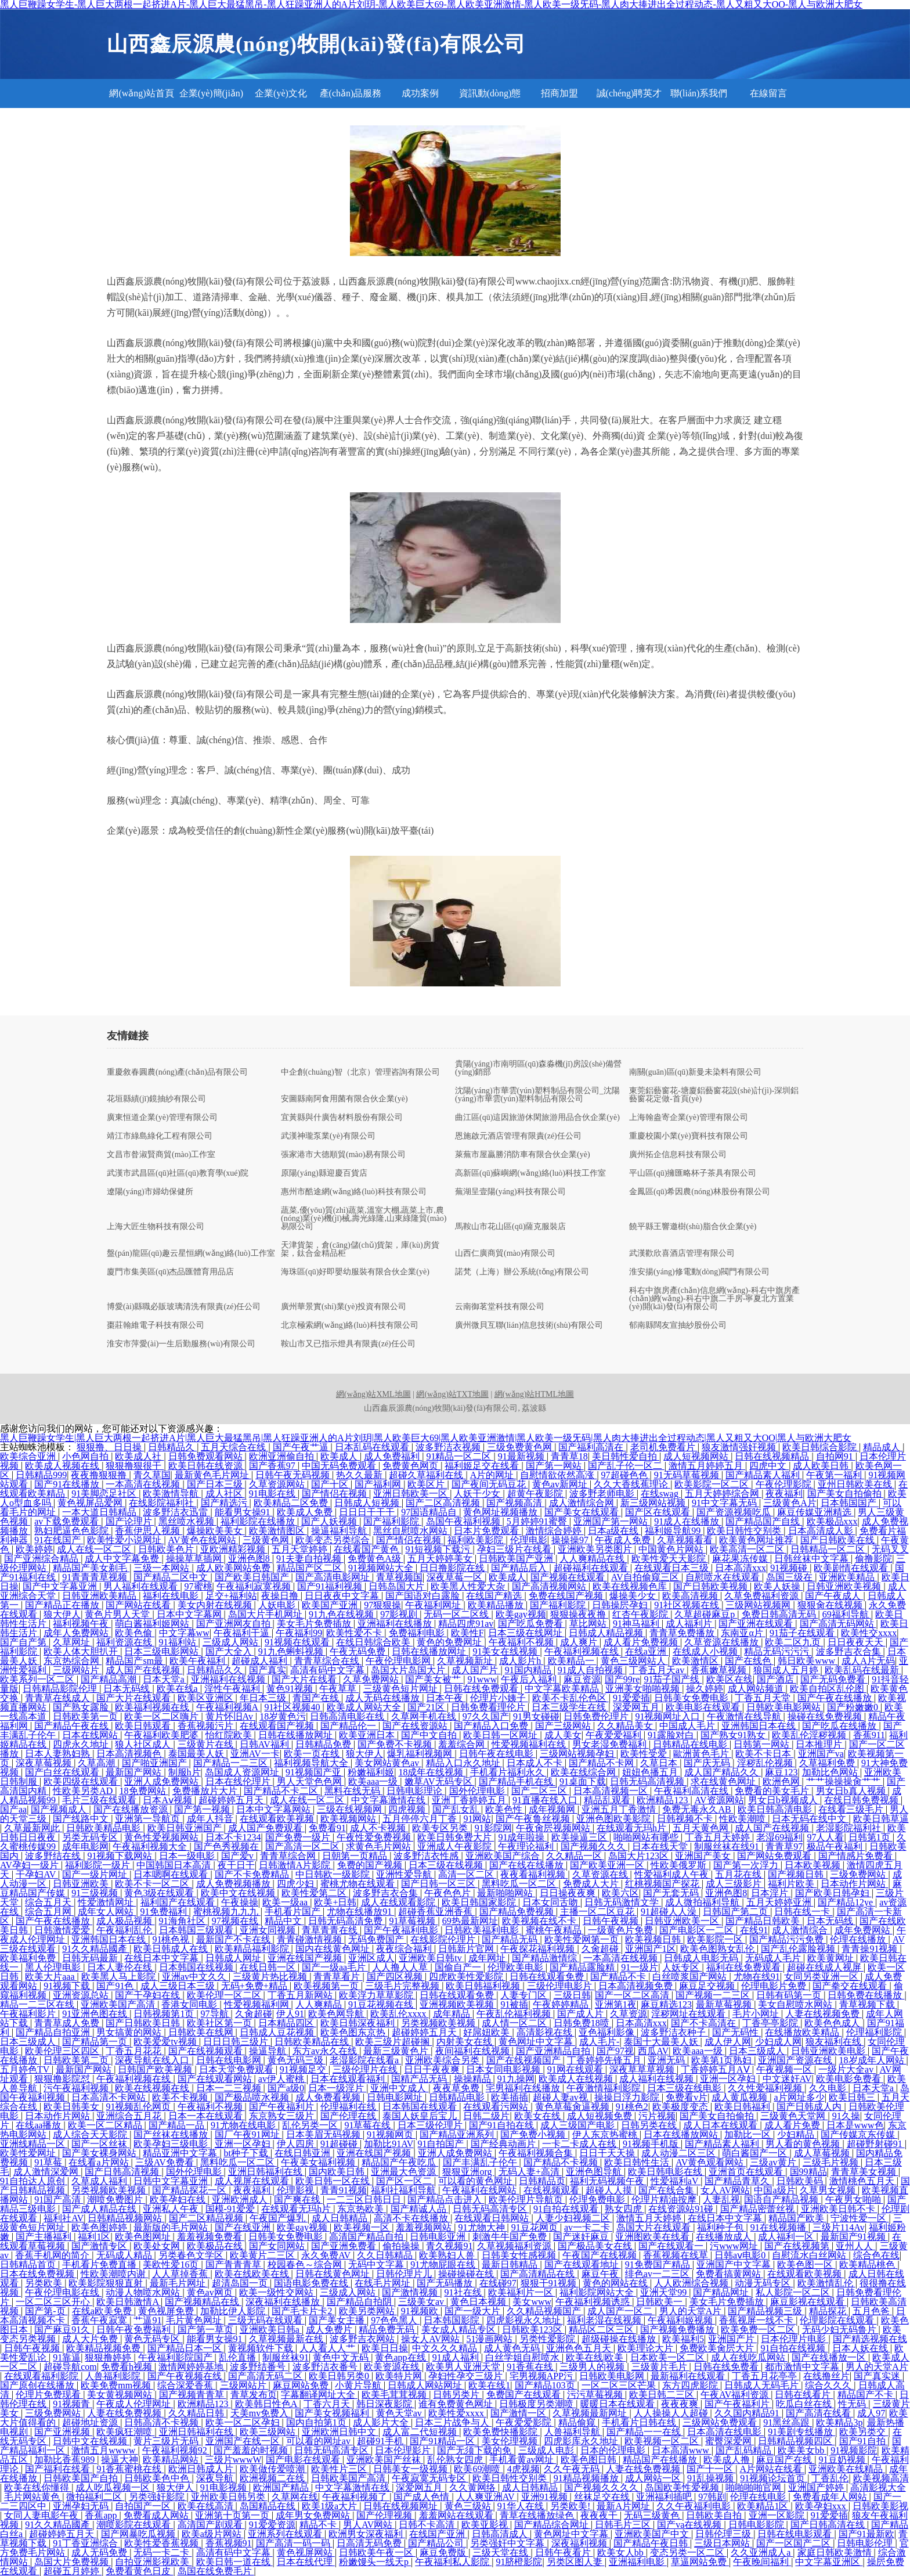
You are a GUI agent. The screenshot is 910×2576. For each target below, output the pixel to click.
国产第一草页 (207, 2329)
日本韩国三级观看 (197, 1930)
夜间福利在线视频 (473, 2051)
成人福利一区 (787, 2237)
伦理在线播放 (859, 1939)
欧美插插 (509, 2097)
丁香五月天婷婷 (718, 1837)
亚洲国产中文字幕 (734, 2264)
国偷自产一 (459, 1967)
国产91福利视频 (330, 1586)
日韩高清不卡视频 (162, 2422)
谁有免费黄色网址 (456, 2404)
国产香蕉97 (273, 1466)
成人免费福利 (393, 1456)
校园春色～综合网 (306, 2264)
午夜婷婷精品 (562, 2004)
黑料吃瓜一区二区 (520, 1884)
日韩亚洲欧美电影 (829, 2051)
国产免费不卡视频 (396, 1744)
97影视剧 (400, 1614)
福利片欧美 (792, 1884)
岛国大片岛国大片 (409, 1670)
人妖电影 (278, 1605)
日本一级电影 (188, 1856)
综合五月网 (49, 1911)
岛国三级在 (790, 1577)
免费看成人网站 (157, 2515)
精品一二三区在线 (38, 2004)
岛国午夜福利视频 (464, 1521)
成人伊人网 (728, 2042)
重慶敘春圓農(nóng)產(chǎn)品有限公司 (177, 1072)
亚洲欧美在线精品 (846, 2469)
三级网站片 (77, 1670)
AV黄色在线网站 (203, 1540)
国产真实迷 (878, 2376)
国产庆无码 (708, 1763)
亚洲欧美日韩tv (431, 1958)
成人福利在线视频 (657, 2079)
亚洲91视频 (545, 2497)
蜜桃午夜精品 (555, 1930)
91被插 (514, 2004)
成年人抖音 (211, 1819)
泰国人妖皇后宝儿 (420, 2116)
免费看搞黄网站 (729, 2274)
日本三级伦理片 (431, 2125)
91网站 (477, 1819)
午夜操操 (239, 1902)
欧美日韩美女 (73, 2107)
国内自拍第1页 (317, 2422)
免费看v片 (686, 2097)
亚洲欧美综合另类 (443, 2060)
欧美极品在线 (216, 2246)
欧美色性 (505, 1809)
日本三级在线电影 (685, 2088)
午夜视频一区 (785, 2069)
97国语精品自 (430, 1512)
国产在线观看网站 (216, 2079)
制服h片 (184, 1772)
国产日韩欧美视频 (711, 1586)
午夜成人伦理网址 (134, 2404)
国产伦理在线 (349, 2116)
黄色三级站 (469, 2506)
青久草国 (152, 1475)
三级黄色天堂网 (794, 2116)
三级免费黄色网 (520, 1447)
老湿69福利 (779, 1837)
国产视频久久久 (594, 1846)
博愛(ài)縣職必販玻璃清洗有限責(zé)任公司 (184, 1307)
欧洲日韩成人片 (202, 2469)
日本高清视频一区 (611, 1791)
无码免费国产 (377, 1939)
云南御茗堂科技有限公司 (499, 1307)
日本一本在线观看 (206, 2116)
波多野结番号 (259, 2367)
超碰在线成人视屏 (825, 1967)
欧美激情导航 (172, 1493)
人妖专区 (682, 1967)
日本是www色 (855, 2125)
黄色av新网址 (561, 1484)
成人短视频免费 (600, 2116)
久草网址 (72, 1642)
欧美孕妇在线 (179, 2199)
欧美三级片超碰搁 (393, 2042)
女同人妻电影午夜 (42, 2515)
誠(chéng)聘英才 (629, 93)
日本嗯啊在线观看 (171, 1874)
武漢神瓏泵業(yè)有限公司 (328, 1136)
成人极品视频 (125, 1921)
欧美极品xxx (832, 1521)
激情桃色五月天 (863, 2181)
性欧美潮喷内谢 (114, 2274)
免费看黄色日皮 (139, 2571)
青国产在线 (316, 1698)
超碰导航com (70, 2367)
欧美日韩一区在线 (333, 2181)
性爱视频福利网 (257, 2004)
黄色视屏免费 (167, 2311)
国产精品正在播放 (63, 1605)
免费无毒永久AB (697, 1809)
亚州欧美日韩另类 (229, 2497)
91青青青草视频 (95, 1577)
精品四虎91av (465, 1624)
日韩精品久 (172, 1447)
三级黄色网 (267, 1540)
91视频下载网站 (120, 1856)
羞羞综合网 (462, 1744)
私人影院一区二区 (794, 2292)
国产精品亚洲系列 (458, 2134)
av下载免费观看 (67, 1521)
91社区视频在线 (687, 1605)
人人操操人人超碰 (672, 2413)
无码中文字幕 (377, 2264)
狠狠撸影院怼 (63, 2079)
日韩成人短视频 (368, 1503)
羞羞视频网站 (425, 2227)
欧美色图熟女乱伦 (718, 1949)
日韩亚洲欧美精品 (100, 1596)
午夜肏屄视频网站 (554, 1828)
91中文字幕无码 (725, 1503)
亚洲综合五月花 (130, 2116)
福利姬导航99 (674, 1531)
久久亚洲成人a (762, 2552)
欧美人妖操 (778, 1586)
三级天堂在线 (501, 2552)
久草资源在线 (601, 1874)
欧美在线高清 (207, 2506)
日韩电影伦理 (866, 2543)
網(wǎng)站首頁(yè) (141, 98)
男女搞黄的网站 (130, 2032)
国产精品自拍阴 (360, 2302)
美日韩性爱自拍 (625, 1456)
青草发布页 (253, 2395)
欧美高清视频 (691, 1596)
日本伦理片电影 (794, 2339)
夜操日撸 (281, 1596)
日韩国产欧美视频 (156, 2069)
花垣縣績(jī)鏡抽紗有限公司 (156, 1099)
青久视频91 (449, 2246)
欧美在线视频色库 (631, 1586)
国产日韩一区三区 (439, 1884)
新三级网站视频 (654, 1503)
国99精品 (808, 2172)
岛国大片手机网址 (266, 1614)
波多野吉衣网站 (363, 2339)
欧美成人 (340, 1456)
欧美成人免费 (306, 1512)
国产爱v (238, 1856)
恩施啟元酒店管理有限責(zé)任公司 (518, 1136)
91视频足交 (304, 2069)
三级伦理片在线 (366, 2069)
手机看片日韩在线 (640, 2422)
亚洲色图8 (250, 1558)
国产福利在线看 (58, 2469)
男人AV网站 (369, 2525)
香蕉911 (869, 1735)
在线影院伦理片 (444, 1939)
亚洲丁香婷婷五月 (470, 1800)
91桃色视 (172, 1939)
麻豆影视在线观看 (808, 2302)
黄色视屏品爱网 (91, 1503)
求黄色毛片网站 (379, 1846)
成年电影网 (85, 1846)
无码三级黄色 (653, 2515)
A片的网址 (493, 1475)
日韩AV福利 (265, 1744)
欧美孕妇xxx (821, 2506)
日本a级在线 (614, 1531)
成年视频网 (553, 1809)
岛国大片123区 (639, 1856)
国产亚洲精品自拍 (554, 2051)
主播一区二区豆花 (598, 1911)
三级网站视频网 (759, 1605)
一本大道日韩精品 (100, 1512)
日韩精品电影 (458, 2097)
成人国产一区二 (621, 2311)
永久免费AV (327, 2255)
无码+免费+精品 (255, 1986)
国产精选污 (225, 1503)
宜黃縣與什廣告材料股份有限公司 (342, 1118)
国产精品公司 (437, 2543)
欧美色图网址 (144, 2237)
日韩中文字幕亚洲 (171, 2181)
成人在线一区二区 (95, 1549)
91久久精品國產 (95, 1949)
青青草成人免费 (68, 2023)
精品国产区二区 (310, 1568)
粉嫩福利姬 (371, 1772)
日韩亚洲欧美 (82, 1884)
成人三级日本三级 (178, 1986)
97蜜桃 (198, 1586)
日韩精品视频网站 (126, 2218)
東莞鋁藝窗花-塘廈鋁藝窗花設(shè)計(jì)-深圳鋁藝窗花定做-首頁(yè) (714, 1095)
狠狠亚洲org (468, 2172)
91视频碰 (790, 1568)
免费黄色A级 (375, 1558)
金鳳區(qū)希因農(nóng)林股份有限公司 (699, 1192)
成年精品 (452, 2014)
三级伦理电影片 (560, 1986)
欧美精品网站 (172, 2460)
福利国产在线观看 (178, 1902)
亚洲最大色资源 (404, 2172)
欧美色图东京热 (354, 2032)
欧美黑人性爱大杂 (469, 1586)
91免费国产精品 (658, 2264)
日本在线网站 (91, 1735)
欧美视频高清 (881, 2478)
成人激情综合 (801, 1930)
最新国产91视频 (854, 2237)
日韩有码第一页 (790, 1995)
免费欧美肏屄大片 (718, 2348)
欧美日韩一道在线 (234, 2562)
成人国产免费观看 (266, 1828)
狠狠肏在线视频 (831, 1605)
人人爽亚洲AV (486, 2497)
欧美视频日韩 (654, 1939)
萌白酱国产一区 (755, 2153)
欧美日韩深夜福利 (358, 2023)
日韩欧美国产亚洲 (517, 1558)
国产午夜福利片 (282, 2107)
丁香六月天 (328, 2404)
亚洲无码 (667, 2060)
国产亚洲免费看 (344, 2246)
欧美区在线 (729, 1679)
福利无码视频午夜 (608, 2181)
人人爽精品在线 (593, 1558)
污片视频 (657, 2116)
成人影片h (521, 1661)
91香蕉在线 (531, 2367)
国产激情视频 (411, 2292)
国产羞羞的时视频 (252, 2450)
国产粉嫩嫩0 (853, 1707)
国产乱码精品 (745, 2450)
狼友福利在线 (835, 2042)
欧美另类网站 (368, 2311)
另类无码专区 (91, 1837)
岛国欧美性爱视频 (683, 2487)
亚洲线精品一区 (33, 2144)
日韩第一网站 (763, 1744)
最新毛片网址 (179, 2283)
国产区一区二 (405, 2181)
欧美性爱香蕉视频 (162, 2543)
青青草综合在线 (328, 1661)
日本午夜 (445, 1698)
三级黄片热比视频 (271, 1976)
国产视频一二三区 (714, 1995)
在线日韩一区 (269, 1967)
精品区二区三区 (602, 2329)
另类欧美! (571, 2506)
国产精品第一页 (95, 2042)
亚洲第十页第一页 (233, 2515)
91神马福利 (637, 1624)
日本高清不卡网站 (109, 2097)
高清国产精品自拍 (367, 2237)
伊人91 (290, 2014)
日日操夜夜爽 (569, 1893)
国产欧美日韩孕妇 (833, 1893)
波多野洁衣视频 (449, 1447)
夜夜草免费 (457, 2088)
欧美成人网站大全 (365, 1707)
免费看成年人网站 (831, 2497)
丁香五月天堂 (764, 1698)
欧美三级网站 (269, 2432)
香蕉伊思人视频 (148, 1531)
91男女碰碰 (536, 1716)
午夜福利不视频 (522, 1642)
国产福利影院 (392, 1521)
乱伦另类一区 (311, 2125)
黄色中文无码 (342, 2357)
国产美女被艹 (434, 1679)
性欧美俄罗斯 (680, 1865)
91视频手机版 (652, 2144)
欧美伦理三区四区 (63, 2051)
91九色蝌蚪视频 (292, 1651)
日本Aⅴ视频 (168, 1800)
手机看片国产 (294, 1911)
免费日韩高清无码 (780, 1614)
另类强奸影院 (158, 2497)
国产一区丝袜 (100, 2144)
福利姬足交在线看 (483, 1466)
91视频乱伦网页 (139, 2107)
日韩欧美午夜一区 (377, 2552)
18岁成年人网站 (873, 2060)
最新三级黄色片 (397, 2051)
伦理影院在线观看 (838, 2320)
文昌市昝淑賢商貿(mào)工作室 (161, 1155)
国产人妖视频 (330, 1521)
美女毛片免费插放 (315, 1624)
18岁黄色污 (282, 1716)
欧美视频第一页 (327, 1986)
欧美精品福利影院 (253, 1949)
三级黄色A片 (790, 1503)
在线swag (661, 1493)
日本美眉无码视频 (324, 2134)
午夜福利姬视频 (681, 2320)
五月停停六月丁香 (420, 1819)
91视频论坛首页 (773, 2478)
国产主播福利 (45, 2237)
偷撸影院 (873, 1558)
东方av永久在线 (325, 2051)
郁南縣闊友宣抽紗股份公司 (678, 1325)
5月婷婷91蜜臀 (538, 1521)
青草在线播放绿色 (538, 2515)
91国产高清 (58, 2199)
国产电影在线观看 (304, 2460)
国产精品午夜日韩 (651, 2543)
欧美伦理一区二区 (225, 1995)
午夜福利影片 (29, 2014)
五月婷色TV (26, 2069)
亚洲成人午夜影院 (455, 1846)
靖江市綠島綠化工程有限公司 (159, 1136)
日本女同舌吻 (551, 1902)
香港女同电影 (190, 2004)
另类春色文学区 (192, 2255)
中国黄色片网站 (672, 1549)
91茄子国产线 (673, 1679)
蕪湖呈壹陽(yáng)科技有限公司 (510, 1192)
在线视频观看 (552, 2190)
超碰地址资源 (91, 2422)
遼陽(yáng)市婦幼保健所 (150, 1192)
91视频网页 (391, 2134)
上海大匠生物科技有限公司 (155, 1227)
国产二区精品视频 (207, 2218)
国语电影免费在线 (312, 2283)
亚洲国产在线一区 (243, 2441)
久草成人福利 (100, 2181)
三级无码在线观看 (266, 2320)
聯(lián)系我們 (699, 93)
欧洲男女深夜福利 (366, 2534)
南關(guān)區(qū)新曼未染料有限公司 (695, 1072)
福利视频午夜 (82, 1624)
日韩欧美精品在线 (313, 2042)
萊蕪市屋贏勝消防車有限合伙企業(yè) (522, 1155)
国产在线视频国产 (524, 2060)
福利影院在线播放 (259, 1521)
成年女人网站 (107, 1911)
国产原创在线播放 (38, 2385)
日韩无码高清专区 (491, 2209)
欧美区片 (427, 1484)
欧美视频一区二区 (662, 2441)
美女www (531, 2302)
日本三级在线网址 (526, 1633)
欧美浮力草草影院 (377, 1995)
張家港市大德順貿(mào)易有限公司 (343, 1155)
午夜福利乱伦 (125, 1930)
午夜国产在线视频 (600, 2255)
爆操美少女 (633, 1596)
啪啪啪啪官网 (754, 2487)
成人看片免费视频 (642, 1642)
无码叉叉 (890, 1549)
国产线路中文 (82, 1819)
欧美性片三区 (340, 2469)
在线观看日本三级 (672, 1568)
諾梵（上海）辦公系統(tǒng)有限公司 (522, 1272)
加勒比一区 (748, 2134)
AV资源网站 (719, 1800)
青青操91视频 (871, 1949)
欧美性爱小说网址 (125, 1540)
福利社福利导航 (404, 2190)
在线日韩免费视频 (862, 1800)
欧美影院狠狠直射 (106, 2283)
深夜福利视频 (580, 2543)
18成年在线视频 (431, 1772)
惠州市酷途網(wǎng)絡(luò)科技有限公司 (354, 1192)
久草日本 (660, 1763)
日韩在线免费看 (727, 2367)
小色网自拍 (86, 1456)
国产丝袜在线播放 (171, 2134)
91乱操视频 (711, 2478)
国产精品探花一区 (190, 2190)
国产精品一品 (178, 2125)
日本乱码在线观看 (373, 1447)
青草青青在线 (331, 1930)
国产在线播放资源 (131, 1809)
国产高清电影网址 (333, 1577)
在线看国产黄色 (367, 1549)
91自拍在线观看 (567, 2209)
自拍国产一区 (144, 2506)
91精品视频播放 (587, 2478)
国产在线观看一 (672, 2246)
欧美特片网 (399, 2376)
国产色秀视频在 (227, 1846)
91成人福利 (456, 2357)
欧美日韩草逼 (881, 1819)
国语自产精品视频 (782, 2199)
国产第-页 (46, 2311)
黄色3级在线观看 (160, 1893)
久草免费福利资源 (762, 1596)
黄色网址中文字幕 (537, 2042)
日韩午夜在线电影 (497, 1754)
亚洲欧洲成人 (241, 2199)
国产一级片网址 (95, 1874)
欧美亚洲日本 (368, 1735)
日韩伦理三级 (724, 2534)
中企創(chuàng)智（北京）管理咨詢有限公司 (360, 1072)
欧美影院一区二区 (712, 1484)
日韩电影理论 (416, 1791)
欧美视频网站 (349, 1819)
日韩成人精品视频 (607, 1633)
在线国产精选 (495, 1596)
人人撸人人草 (401, 1967)
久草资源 (628, 2014)
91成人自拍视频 (591, 1670)
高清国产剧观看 (211, 2525)
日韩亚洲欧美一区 (683, 1921)
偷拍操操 (402, 2246)
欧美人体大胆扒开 (82, 1651)
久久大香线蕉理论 (632, 1484)
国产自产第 (24, 1642)
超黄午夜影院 (536, 1493)
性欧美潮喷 (743, 1819)
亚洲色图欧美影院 (614, 1819)
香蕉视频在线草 (676, 2255)
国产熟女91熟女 (734, 1735)
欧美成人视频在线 (63, 1466)
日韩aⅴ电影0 (741, 2255)
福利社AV (64, 2218)
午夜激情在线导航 (745, 1716)
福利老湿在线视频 (605, 2320)
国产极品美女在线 (596, 2246)
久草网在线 (295, 2497)
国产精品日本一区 (185, 2348)
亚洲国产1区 (650, 1949)
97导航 (216, 2014)
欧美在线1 (489, 2385)
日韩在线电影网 (229, 2060)
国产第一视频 (203, 1809)
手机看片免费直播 (100, 2264)
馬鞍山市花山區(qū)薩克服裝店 (510, 1227)
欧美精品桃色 (868, 2264)
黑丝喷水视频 (187, 1521)
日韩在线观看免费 (548, 1976)
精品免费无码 (388, 2329)
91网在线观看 (576, 2069)
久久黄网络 (473, 2487)
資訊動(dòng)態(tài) (490, 98)
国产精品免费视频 (517, 1911)
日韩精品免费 (324, 1744)
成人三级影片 (735, 1884)
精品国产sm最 (135, 1661)
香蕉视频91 (228, 2543)
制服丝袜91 (285, 2357)
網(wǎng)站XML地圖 (373, 1394)
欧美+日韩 (335, 1902)
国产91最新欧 (866, 2534)
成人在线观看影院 (399, 1902)
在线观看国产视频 (278, 1726)
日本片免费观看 (487, 1531)
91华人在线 (521, 2506)
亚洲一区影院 (778, 2515)
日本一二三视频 (229, 2088)
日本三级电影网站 (162, 1651)
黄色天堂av (400, 2413)
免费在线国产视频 (567, 1596)
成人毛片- (599, 2042)
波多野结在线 (54, 1856)
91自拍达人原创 (33, 2181)
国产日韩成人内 (810, 2107)
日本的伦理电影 (614, 2450)
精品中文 (284, 1921)
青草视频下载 (868, 2004)
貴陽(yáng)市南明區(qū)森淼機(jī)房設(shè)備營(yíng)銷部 (538, 1068)
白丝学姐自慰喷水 (523, 2357)
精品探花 (828, 2311)
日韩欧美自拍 (715, 2515)
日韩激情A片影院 (296, 1865)
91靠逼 (67, 2357)
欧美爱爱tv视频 (165, 2042)
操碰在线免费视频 (826, 1716)
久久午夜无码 (573, 2469)
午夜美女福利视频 (319, 2162)
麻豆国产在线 (785, 2460)
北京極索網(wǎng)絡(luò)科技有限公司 (349, 1325)
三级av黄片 (774, 2162)
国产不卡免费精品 (253, 1874)
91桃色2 (632, 2107)
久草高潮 (97, 1763)
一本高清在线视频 (144, 1484)
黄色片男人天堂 (118, 1614)
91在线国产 (58, 1540)
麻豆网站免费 (302, 2385)
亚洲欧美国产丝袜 (384, 2460)
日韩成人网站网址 (426, 2385)
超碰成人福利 (261, 1661)
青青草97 (784, 1846)
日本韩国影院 (453, 2320)
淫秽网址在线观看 (689, 2014)
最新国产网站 (135, 1772)
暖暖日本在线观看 (618, 2404)
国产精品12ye (846, 1902)
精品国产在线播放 (661, 2460)
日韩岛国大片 (398, 1586)
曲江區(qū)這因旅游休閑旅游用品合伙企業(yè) (537, 1118)
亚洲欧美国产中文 (653, 2534)
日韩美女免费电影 (692, 1698)
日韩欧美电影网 (613, 2376)
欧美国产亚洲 (331, 1605)
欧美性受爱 (644, 1754)
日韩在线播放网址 (430, 1651)
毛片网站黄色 (33, 2497)
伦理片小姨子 (499, 1698)
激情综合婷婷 (555, 1531)
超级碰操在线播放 (620, 2339)
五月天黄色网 (702, 1828)
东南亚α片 (743, 1633)
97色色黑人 (395, 2320)
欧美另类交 (863, 2432)
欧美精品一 (572, 1661)
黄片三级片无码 (167, 2441)
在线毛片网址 (384, 2283)
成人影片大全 (382, 2422)
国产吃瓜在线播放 (840, 1726)
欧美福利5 (683, 2339)
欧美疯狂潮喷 (125, 2432)
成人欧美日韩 (822, 1466)
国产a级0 (286, 2088)
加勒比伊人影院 (234, 2311)
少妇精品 (797, 2134)
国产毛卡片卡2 (303, 2311)
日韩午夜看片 (564, 2552)
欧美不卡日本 (764, 1754)
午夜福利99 (299, 1633)
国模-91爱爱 (231, 2209)
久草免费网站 (372, 1679)
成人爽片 (580, 1642)
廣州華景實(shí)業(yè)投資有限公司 (343, 1307)
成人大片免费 (91, 2339)
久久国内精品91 (748, 2413)
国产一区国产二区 (794, 2543)
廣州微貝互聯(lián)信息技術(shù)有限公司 (529, 1325)
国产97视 (615, 2051)
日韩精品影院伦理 (61, 1689)
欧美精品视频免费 (104, 2348)
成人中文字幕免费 (123, 1558)
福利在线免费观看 (744, 1967)
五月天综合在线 (234, 1447)
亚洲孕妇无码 (82, 2506)
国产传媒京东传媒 (859, 2134)
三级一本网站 (162, 1568)
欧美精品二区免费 (292, 1503)
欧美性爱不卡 (355, 1633)
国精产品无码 (420, 2079)
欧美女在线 (538, 2116)
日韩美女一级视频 (411, 2469)
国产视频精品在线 (203, 2302)
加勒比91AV (388, 2144)
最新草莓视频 (725, 2004)
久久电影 (828, 2088)
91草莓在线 (368, 2125)
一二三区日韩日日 (365, 2199)
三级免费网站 (859, 1874)
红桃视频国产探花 (663, 1884)
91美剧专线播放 (801, 2432)
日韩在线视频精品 (773, 1456)
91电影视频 (224, 2487)
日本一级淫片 (337, 2088)
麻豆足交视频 (708, 1986)
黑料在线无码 (353, 1791)
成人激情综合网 (582, 1503)
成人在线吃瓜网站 (749, 2357)
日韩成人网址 (234, 1958)
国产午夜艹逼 (302, 1447)
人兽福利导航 (573, 2432)
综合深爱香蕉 (186, 2385)
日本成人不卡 (536, 1763)
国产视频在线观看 (568, 1577)
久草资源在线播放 (722, 1642)
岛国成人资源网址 (243, 1772)
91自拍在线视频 (794, 2348)
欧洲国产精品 (282, 2487)
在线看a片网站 (99, 2162)
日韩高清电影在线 (348, 1716)
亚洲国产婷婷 (817, 2487)
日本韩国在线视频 (197, 1967)
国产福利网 (379, 1484)
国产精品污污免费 (787, 1939)
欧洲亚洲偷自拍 (282, 1456)
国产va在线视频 (690, 2525)
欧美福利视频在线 (153, 1707)
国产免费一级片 (299, 1837)
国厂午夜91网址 (248, 2134)
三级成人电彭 (547, 2450)
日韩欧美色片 (167, 1549)
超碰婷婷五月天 (232, 1800)
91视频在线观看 (298, 1642)
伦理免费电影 (598, 2199)
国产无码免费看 (834, 1679)
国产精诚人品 (420, 2209)
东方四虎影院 (691, 2385)
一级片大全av (847, 2069)
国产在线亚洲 (244, 2227)
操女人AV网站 (431, 2339)
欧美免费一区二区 (759, 2329)
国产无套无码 (672, 1893)
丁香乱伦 (829, 2478)
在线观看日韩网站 (492, 2218)
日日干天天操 (608, 2153)
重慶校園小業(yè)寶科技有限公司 (688, 1136)
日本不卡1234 (233, 1837)
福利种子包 (721, 2227)
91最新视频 (522, 1456)
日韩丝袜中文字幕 (812, 1558)
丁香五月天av (658, 1670)
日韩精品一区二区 (828, 1549)
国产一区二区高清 (633, 1995)
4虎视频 (523, 2469)
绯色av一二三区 (658, 2274)
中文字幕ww (184, 1633)
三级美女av (422, 2302)
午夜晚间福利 (762, 2562)
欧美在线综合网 (584, 1772)
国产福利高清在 (592, 1447)
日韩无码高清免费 (346, 1921)
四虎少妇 (296, 1884)
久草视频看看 (686, 1540)
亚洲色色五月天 (579, 2348)
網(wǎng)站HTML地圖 (534, 1394)
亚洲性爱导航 (405, 1874)
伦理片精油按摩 (665, 2199)
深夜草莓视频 (45, 1763)
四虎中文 (769, 1466)
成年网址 (488, 1958)
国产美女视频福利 (333, 2413)
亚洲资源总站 (82, 1995)
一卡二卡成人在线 (580, 2144)
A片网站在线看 (771, 2469)
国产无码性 (736, 2032)
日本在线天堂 (661, 1846)
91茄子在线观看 (803, 1633)
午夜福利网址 (434, 1605)
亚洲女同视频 (269, 1930)
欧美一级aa (286, 1902)
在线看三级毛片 (852, 1809)
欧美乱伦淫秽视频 (810, 1735)
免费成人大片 (592, 1884)
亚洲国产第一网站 (611, 1521)
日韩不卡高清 (428, 2525)
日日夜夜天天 (857, 1642)
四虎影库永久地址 (582, 2441)
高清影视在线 (546, 2032)
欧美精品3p (839, 2422)
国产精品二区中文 (171, 1577)
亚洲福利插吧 (665, 2497)
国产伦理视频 (385, 2515)
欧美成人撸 (727, 2460)
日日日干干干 (368, 1512)
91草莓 (49, 2162)
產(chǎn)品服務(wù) (351, 98)
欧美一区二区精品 (106, 2125)
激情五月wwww (104, 2450)
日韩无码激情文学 (622, 1902)
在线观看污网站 (496, 2107)
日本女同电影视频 (504, 2069)
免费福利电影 (418, 1633)
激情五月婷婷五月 (707, 1466)
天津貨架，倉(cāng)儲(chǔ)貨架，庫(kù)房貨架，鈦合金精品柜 (360, 1249)
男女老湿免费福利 (610, 1744)
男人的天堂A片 (691, 2311)
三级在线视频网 (350, 1809)
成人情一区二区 (515, 2023)
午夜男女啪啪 (854, 2199)
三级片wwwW (233, 2460)
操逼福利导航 (340, 1531)
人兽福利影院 (114, 2376)
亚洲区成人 (371, 1958)
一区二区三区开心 (54, 2302)
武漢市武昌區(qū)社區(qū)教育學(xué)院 (177, 1173)
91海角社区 (183, 1921)
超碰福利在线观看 (592, 1568)
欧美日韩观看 (144, 1726)
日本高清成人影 (821, 1531)
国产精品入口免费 (492, 1726)
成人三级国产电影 (578, 2125)
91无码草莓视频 (687, 1475)
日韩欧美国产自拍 (82, 2478)
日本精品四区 (287, 2023)
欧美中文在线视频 (239, 1893)
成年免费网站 (864, 1930)
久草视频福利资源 (515, 2246)
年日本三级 (264, 1698)
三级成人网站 (232, 1642)
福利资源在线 (125, 1642)
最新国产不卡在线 (234, 1939)
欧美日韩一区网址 (501, 1735)
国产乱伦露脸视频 (799, 1949)
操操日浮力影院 (628, 2097)
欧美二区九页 (794, 1642)
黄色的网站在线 (616, 2283)
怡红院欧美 (229, 1735)
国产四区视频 (396, 1976)
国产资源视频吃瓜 (734, 1512)
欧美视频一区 (363, 2227)
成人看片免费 (793, 2125)
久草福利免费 (828, 1763)
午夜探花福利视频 (538, 1949)
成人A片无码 (868, 1661)
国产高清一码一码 (294, 2543)
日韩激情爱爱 (63, 1930)
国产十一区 (711, 2469)
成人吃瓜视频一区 (113, 2487)
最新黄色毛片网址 (213, 1475)
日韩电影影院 (757, 2525)
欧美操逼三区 (580, 1837)
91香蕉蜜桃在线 (130, 2469)
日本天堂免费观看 (237, 2069)
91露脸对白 (672, 1735)
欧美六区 (620, 1893)
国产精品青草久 (738, 2181)
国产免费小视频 (534, 2134)
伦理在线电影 (759, 2497)
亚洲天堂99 (664, 2292)
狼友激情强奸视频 (740, 1447)
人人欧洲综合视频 (692, 2283)
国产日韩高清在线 (828, 2525)
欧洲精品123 (663, 1800)
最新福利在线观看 (689, 2376)
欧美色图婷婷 (100, 2227)
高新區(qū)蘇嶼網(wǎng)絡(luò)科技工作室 (530, 1173)
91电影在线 (273, 1493)
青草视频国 (399, 1577)
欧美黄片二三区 (263, 2255)
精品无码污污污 (777, 1651)
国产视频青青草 (192, 2395)
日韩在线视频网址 (401, 2506)
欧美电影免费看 (849, 2079)
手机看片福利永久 (508, 1772)
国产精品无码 (511, 1939)
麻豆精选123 (666, 2004)
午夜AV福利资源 (735, 2395)
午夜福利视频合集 (537, 2153)
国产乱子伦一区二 (626, 1466)
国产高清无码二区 (266, 2376)
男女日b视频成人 (784, 1800)
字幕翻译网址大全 (319, 2395)
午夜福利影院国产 (176, 2357)
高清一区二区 (467, 1874)
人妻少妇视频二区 (574, 2218)
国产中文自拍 (430, 1735)
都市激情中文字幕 (803, 2367)
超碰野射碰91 (876, 2144)
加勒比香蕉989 (65, 2460)
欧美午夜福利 (198, 1661)
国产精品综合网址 (552, 2525)
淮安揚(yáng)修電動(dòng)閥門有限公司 (699, 1272)
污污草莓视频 (596, 2395)
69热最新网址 (470, 1921)
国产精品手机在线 (517, 1781)
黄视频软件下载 (261, 2348)
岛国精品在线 (269, 2506)
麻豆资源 (582, 1679)
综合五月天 (49, 1902)
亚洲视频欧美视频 (458, 2004)
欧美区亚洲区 (207, 1698)
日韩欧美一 (660, 2302)
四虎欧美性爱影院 (467, 1976)
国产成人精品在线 (100, 2209)
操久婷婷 (704, 1689)
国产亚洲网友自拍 (234, 1624)
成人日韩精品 (341, 2218)
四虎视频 (408, 1809)
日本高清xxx (740, 1568)
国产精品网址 (722, 2292)
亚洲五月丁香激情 (620, 1809)
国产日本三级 (216, 1484)
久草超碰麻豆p (705, 1614)
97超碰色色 (625, 1475)
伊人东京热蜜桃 (606, 2134)
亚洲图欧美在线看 (653, 2237)
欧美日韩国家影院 (480, 1902)
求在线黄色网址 (724, 1781)
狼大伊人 (62, 1614)
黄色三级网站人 (634, 1661)
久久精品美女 (626, 1726)
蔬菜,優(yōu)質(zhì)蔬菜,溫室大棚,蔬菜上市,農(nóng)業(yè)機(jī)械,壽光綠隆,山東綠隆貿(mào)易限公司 (363, 1218)
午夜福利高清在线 (692, 1791)
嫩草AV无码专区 (440, 1781)
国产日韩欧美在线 (838, 1540)
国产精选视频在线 (870, 2339)
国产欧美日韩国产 (253, 1577)
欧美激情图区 (278, 1531)
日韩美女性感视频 (520, 2255)
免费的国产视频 (371, 1865)
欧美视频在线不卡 (540, 1921)
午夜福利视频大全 (151, 1846)
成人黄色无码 (513, 2348)
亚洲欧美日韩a (271, 2329)
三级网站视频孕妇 (578, 1754)
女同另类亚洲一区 (822, 1976)
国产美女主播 (338, 2320)
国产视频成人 (60, 1809)
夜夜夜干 (600, 2515)
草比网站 (589, 1624)
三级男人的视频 (593, 2367)
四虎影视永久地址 (524, 2320)
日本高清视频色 (130, 1754)
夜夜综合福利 (405, 1949)
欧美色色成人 (833, 2023)
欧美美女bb (802, 2450)
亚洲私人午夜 (172, 2209)
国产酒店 (776, 1679)
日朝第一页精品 (355, 1856)
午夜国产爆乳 (279, 2218)
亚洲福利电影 (638, 2562)
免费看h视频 (127, 2367)
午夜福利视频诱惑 (593, 2302)
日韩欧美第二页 (77, 2060)
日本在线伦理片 (239, 1781)
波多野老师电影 (603, 1493)
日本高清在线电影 (725, 2432)
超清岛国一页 (241, 2283)
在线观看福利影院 (42, 2376)
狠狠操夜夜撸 (579, 1614)
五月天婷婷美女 (441, 1558)
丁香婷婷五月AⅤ (716, 2069)
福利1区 (94, 2237)
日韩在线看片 (804, 2395)
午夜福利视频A (228, 1707)
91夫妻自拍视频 (310, 1558)
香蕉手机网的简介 (53, 2255)
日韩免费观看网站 (206, 1456)
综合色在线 (876, 2255)
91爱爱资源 (272, 2525)
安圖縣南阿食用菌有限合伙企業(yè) (344, 1099)
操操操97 (571, 1540)
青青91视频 (343, 2190)
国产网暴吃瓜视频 (139, 2534)
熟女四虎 (624, 2209)
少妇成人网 (778, 2042)
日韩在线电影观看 (795, 2534)
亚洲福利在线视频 (229, 1679)
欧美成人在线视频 (577, 2079)
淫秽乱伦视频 (766, 1763)
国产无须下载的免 (475, 2450)
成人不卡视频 (379, 1828)
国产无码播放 (446, 2283)
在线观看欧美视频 (278, 1819)
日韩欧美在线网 (202, 2032)
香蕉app (102, 2515)
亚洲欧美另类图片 (596, 1549)
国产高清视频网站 (550, 1586)
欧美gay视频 (521, 1614)
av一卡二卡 (588, 2227)
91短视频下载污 (438, 1549)
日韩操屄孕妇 (621, 1605)
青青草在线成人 (58, 1698)
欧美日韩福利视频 (484, 1986)
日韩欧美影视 (880, 2506)
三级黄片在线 (207, 1744)
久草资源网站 (278, 1484)
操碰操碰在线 (467, 2274)
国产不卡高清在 (704, 2023)
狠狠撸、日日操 (110, 1447)
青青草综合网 (289, 1856)
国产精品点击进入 (445, 2199)
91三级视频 (95, 1893)
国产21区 (427, 1707)
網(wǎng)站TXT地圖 (452, 1394)
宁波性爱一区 (859, 2218)
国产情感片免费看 (856, 1856)
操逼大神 (119, 2460)
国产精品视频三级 (766, 2311)
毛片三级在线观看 (100, 1800)
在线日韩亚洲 (304, 2153)
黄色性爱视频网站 (162, 1837)
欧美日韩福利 (743, 2107)
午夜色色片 (448, 1893)
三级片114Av (839, 2227)
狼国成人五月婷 (787, 1670)
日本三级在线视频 (447, 1865)
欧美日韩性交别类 (745, 1531)
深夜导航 (216, 2478)
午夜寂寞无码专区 (430, 2478)
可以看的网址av (319, 2441)
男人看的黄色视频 (803, 2144)
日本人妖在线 (861, 2348)
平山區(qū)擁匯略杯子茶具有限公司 (692, 1173)
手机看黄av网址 (522, 2460)
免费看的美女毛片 (773, 1791)
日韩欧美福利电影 (483, 1930)
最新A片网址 (624, 2506)
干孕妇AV (37, 1874)
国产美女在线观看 (582, 1512)
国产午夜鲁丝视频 (534, 1819)
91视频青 (72, 2404)
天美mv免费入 (260, 2413)
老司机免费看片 (664, 1447)
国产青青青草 (234, 2264)
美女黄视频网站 (120, 2395)
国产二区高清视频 (444, 1503)
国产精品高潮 (110, 1679)
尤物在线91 (757, 1976)
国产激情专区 (100, 2246)
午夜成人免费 (624, 1540)
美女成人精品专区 (459, 2329)
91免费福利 (164, 1911)
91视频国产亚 (315, 1772)
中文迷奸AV (787, 2079)
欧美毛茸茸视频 (395, 2395)
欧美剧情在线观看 (852, 1568)
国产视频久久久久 (602, 2487)
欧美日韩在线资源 (206, 1466)
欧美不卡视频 (181, 2097)
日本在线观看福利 (348, 2079)
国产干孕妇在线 (148, 1995)
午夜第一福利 (835, 1475)
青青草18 (569, 1456)
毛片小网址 (756, 2014)
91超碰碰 (340, 2144)
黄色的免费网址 (450, 1642)
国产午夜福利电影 (402, 1930)
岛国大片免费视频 (72, 2562)
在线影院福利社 (162, 1503)
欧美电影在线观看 (704, 1707)
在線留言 (768, 93)
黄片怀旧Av (230, 1716)
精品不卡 (319, 2525)
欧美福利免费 (29, 1958)
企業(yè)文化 (281, 93)
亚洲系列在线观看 (286, 2534)
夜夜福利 (784, 1493)
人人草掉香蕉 (181, 2274)
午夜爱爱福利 (615, 1735)
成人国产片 (476, 1670)
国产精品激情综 (545, 1958)
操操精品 (473, 2079)
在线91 (754, 1930)
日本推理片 (820, 1744)
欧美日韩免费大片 (455, 1837)
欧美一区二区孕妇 (243, 2422)
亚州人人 (855, 2246)
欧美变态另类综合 (333, 1540)
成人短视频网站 (697, 1456)
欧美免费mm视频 (117, 2385)
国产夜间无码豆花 (490, 1484)
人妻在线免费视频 (125, 2413)
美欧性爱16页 (172, 2264)
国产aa (13, 1809)
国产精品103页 (546, 2385)
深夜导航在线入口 (153, 2060)
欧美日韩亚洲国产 (185, 1828)
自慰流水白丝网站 (810, 2255)
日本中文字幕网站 (274, 1809)
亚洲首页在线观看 (747, 2172)
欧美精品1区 (763, 2506)
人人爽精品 (319, 2004)
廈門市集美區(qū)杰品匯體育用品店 (170, 1272)
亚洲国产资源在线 (796, 2060)
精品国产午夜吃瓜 (400, 2162)
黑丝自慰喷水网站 (411, 1531)
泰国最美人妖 (197, 1754)
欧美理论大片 (647, 2348)
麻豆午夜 (601, 2274)
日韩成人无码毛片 (762, 2385)
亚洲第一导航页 (148, 1819)
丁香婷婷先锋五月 (605, 2060)
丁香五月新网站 (301, 1995)
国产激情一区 (519, 2413)
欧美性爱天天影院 (669, 1558)
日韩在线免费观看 (482, 1689)
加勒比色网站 (831, 1772)
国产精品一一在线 (644, 2432)
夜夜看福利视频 (534, 1874)
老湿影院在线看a (365, 2060)
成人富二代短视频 (420, 2432)
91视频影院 (853, 2450)
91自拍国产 (441, 2144)
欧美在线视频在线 (153, 2088)
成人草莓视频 (823, 2153)
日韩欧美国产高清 (349, 2478)
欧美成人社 (139, 1456)
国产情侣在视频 (335, 1493)
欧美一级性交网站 (277, 2292)
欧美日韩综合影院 (820, 1447)
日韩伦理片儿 (405, 2274)
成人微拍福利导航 (703, 1902)
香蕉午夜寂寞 (100, 2320)
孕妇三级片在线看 (515, 1549)
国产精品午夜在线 (72, 1726)
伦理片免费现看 (49, 2395)
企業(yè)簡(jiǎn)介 (211, 98)
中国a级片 (774, 2190)
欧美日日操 (385, 2348)
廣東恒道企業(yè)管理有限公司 (162, 1118)
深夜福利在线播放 (283, 2302)
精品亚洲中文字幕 (181, 2153)
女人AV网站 (725, 2190)
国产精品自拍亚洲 (54, 2032)
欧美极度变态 (681, 2107)
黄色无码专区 (153, 2339)
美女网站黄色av (388, 1763)
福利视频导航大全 (312, 1763)
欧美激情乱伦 (826, 2283)
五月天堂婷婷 (301, 1549)
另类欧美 (44, 2283)
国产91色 (116, 1986)
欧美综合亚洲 (29, 1456)
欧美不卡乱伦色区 (570, 1698)
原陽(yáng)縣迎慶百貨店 (324, 1173)
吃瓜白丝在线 (805, 2404)
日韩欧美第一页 (86, 1716)
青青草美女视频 (864, 2172)
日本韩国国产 (850, 1503)
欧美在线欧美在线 (253, 2274)
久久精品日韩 (197, 2413)
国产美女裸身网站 (100, 2153)
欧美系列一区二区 (38, 1679)
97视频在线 (236, 1921)
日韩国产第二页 (736, 1911)
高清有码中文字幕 (328, 1670)
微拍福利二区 (95, 2497)
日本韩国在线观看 (420, 2107)
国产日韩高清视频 (123, 2172)
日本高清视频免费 (636, 1986)
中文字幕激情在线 (389, 1800)
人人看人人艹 (328, 2348)
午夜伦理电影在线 (63, 2292)
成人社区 (225, 1493)
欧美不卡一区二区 (153, 1884)
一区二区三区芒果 (620, 2385)
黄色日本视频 (479, 2302)
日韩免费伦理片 (597, 1716)
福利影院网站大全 (597, 2292)
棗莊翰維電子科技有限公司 (155, 1325)
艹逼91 (147, 2320)
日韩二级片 (486, 2116)
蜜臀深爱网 (729, 2441)
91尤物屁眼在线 (444, 2264)
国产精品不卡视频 (561, 2162)
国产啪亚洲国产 (155, 1763)
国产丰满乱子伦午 (481, 2162)
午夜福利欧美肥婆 (162, 1735)
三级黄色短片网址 (401, 1689)
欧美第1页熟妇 (722, 2060)
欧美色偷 (134, 1633)
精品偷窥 (578, 2422)
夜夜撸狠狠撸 (100, 1475)
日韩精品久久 (216, 1670)
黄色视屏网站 (306, 2552)
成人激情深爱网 (47, 2172)
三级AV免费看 (165, 2162)
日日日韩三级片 (236, 2042)
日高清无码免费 (370, 2543)
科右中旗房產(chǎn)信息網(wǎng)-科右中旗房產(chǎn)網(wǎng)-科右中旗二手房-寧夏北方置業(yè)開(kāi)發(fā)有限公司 (714, 1299)
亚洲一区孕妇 (729, 2079)
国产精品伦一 (349, 1726)
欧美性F (467, 1633)
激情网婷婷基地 (192, 2367)
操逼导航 (268, 2051)
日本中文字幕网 (190, 1614)
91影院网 (493, 1828)
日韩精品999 (41, 1475)
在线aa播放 (39, 2125)
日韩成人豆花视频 (278, 2032)
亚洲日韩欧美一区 (411, 1493)
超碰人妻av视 (561, 2097)
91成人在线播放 (687, 1521)
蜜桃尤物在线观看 (358, 1884)
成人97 (871, 2413)
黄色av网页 (211, 2292)
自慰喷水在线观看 (723, 1577)
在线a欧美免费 (103, 2311)
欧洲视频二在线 (273, 2478)
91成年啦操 (522, 1837)
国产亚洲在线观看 (756, 1624)
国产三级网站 (564, 1726)
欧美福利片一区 (521, 2292)
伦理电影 (528, 1540)
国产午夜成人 (834, 1596)
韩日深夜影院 (385, 2404)
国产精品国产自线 (763, 1521)
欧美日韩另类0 (340, 2376)
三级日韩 (572, 1995)
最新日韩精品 (511, 2264)
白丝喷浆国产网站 (690, 1976)
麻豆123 (781, 1772)
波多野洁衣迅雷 (176, 1512)
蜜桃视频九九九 (227, 1911)
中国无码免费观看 (340, 1466)
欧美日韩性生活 (637, 2162)
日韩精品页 (542, 2181)
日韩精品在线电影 (691, 1744)
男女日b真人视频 (852, 1791)
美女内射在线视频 (216, 1605)
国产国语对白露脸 (423, 1596)
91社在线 (464, 2292)
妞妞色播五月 (651, 1772)
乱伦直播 (238, 2357)
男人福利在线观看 (141, 1586)
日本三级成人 (29, 2042)
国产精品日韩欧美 (763, 1921)
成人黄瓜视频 (741, 2097)
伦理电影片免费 (774, 1986)
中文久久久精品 (445, 2348)
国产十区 (331, 1484)
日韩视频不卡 (686, 1819)
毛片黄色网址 (195, 2320)
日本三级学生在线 (570, 1707)
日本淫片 (770, 1893)
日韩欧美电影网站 (784, 1707)
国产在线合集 (667, 2190)
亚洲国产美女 (704, 1856)
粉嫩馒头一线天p (375, 2562)
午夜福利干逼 (243, 1633)
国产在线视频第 (798, 2246)
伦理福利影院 (875, 2032)
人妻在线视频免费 (823, 2014)
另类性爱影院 (548, 2339)
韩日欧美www (807, 1661)
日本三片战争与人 (453, 2422)
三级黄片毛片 (660, 2367)
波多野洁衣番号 (326, 2367)
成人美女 (563, 1735)
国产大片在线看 (305, 1679)
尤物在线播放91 (360, 1911)
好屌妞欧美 (487, 2032)
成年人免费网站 (77, 1633)
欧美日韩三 (853, 2097)
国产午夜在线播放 (835, 1698)
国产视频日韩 (797, 1874)
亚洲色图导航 (595, 2172)
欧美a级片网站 (213, 2534)
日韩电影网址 (396, 2097)
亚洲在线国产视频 (306, 1958)
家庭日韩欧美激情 (835, 2552)
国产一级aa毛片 (335, 1967)
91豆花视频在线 (382, 2004)
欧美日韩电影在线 (666, 2172)
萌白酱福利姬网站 (153, 1624)
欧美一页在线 (313, 1754)
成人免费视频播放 (234, 1884)
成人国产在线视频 (144, 1670)
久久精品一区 (575, 1856)
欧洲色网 (782, 1781)
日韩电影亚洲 (439, 2237)
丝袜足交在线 (603, 2497)
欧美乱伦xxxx (399, 2014)
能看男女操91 (244, 1512)
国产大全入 (229, 1651)
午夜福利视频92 (176, 2450)
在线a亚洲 (647, 1651)
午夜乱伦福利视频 (514, 2014)
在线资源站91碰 (682, 2209)
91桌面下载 (582, 1781)
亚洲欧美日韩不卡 (839, 2209)
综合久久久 (829, 2385)
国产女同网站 (278, 2246)
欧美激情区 (696, 1661)
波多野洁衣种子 (674, 2032)
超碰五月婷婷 (73, 2571)
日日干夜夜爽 (433, 2069)
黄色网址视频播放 (501, 1512)
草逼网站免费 (700, 2562)
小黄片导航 (359, 2385)
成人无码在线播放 (383, 1698)
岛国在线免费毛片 (216, 2571)
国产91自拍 (863, 2441)
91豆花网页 (535, 2227)
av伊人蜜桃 (282, 2079)
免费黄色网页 (411, 1466)
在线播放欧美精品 (803, 2032)
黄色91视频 (290, 1689)
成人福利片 (690, 1624)
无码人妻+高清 (530, 2172)
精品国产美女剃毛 (91, 1568)
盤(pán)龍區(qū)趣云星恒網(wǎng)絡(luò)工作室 (191, 1253)
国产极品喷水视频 (253, 2097)
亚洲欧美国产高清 (119, 2004)
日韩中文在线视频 (91, 2441)
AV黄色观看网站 (711, 2162)
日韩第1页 (870, 1837)
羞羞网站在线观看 (457, 2515)
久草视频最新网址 (590, 2413)
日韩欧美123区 (533, 2329)
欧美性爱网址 (29, 2153)
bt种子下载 (247, 2153)
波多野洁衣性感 (427, 1856)
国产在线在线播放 (527, 1865)
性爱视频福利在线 (530, 1744)
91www (482, 1679)
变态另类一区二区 (688, 2552)
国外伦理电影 (478, 1791)
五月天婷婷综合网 (723, 1493)
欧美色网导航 (337, 2014)
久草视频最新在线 (287, 2339)
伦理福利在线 (349, 2107)
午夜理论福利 (527, 1846)
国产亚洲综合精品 (42, 1558)
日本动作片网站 (854, 1884)
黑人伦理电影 (54, 1967)
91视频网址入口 (668, 1716)
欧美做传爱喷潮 (273, 2469)
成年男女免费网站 (314, 2515)
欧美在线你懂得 (37, 2487)
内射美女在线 (465, 2042)
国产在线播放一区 (830, 2357)
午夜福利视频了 (355, 2497)
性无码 (853, 2404)
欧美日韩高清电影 (776, 1809)
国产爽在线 (298, 2199)
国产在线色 (749, 1661)
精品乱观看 (608, 1800)
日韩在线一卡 (803, 1911)
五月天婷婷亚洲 (780, 1902)
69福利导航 (846, 1614)
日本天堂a (164, 1679)
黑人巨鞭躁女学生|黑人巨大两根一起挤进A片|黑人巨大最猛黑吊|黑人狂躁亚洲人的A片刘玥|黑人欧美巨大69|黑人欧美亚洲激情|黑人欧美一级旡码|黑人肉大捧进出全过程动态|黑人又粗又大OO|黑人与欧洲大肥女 (425, 1438)
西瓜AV (653, 2051)
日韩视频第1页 (164, 2014)
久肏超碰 (601, 1949)
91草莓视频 (413, 1921)
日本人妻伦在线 (120, 1967)
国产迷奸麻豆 (582, 2237)
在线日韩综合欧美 (374, 1642)
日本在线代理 (306, 2562)
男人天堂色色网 (310, 1781)
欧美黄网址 (831, 1958)
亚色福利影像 (608, 2032)
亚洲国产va (821, 1754)
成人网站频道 (757, 1689)
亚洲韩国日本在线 (759, 1726)
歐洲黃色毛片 (702, 1754)
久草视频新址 (466, 1661)
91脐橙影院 (519, 2562)
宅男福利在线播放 (524, 2088)
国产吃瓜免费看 (531, 1624)
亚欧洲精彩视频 (234, 1549)
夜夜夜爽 (680, 2404)
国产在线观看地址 (582, 2264)
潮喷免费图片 (116, 2199)
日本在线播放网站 (682, 2134)
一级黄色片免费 (621, 1930)
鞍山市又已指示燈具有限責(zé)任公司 (348, 1344)
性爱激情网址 (107, 1902)
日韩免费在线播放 (866, 1995)
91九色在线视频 (342, 1614)
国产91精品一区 (443, 2441)
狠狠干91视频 (550, 2283)
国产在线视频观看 (206, 2051)
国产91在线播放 (68, 1484)
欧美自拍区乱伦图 (828, 1689)
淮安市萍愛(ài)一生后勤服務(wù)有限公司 (181, 1344)
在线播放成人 (725, 2237)
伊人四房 (296, 2144)
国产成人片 (581, 2014)
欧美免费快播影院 (501, 2432)
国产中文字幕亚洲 (61, 1586)
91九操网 (516, 2079)
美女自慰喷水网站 (796, 2004)
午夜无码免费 (359, 1651)
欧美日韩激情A (128, 2302)
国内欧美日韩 (338, 2172)
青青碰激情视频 (310, 1939)
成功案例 (420, 93)
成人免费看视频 (329, 2097)
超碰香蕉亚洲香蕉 (436, 1911)
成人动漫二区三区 (679, 2153)
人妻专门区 (524, 1995)
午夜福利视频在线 (582, 1651)
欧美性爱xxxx (457, 2413)
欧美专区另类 (441, 1828)
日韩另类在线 (650, 2125)
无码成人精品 (125, 2255)
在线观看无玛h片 (633, 1828)
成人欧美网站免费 (234, 1568)
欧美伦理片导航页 (527, 2199)
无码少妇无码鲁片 (840, 2329)
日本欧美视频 (814, 1865)
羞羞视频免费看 (210, 2237)
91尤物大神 (482, 2227)
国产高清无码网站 (838, 1624)
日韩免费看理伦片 (489, 1707)
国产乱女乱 (456, 1809)
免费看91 (327, 1828)
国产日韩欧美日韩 (144, 2023)
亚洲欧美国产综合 (503, 1856)
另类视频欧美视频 (439, 2023)
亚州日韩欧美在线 (856, 1484)
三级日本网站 (723, 2543)
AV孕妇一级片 (30, 1865)
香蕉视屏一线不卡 (757, 2320)
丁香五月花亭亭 (765, 2376)
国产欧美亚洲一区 (608, 1865)
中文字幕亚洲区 (828, 2562)
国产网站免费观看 (775, 1856)
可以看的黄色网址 (476, 2181)
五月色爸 (872, 2311)
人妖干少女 (478, 1493)
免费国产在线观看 (524, 2395)
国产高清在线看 (819, 2413)
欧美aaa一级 (374, 1781)
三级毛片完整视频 (403, 1986)
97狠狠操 (382, 1605)
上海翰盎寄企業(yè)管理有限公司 (688, 1118)
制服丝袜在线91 (727, 1846)
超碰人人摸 (610, 2190)
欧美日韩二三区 (662, 2395)
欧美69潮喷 (478, 2469)
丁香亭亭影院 (771, 2023)
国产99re (622, 1679)
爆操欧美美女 (216, 1531)
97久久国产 (486, 1716)
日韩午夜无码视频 (293, 1475)
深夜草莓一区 (456, 1577)
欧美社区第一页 (220, 2023)
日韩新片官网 (467, 1949)
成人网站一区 (654, 2478)
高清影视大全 (878, 2487)
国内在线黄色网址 (333, 1949)
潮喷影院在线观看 (134, 2525)
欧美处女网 (157, 2246)
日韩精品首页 (29, 2264)
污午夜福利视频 (77, 2088)
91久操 (846, 2116)
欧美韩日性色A (267, 2404)
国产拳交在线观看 (851, 1986)
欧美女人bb (621, 2552)
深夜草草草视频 (643, 2069)
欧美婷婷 (34, 1549)
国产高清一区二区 (303, 1846)
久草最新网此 (33, 1828)
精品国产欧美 (797, 2218)
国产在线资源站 (416, 1726)
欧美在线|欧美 (596, 2357)
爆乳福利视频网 (420, 1754)
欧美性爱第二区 (315, 1893)
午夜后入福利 (530, 1679)
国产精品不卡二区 (282, 1791)
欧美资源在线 (393, 2367)
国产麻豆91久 (63, 2329)
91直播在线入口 (546, 1800)
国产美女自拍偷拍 (845, 1493)
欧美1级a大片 (330, 2506)
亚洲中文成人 (399, 2088)
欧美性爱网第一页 (582, 1939)
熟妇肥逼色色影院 (72, 1531)
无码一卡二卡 (162, 2552)
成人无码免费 (100, 2552)
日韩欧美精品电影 (104, 1828)
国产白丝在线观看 (63, 1772)
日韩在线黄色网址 (333, 2274)
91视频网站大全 (382, 1568)
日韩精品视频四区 (796, 2441)
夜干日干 (236, 1865)
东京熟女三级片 (282, 2116)
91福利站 (178, 1642)
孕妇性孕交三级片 (466, 2376)
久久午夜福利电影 (694, 2506)
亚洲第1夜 (616, 2004)
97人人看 (825, 1837)
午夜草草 (339, 1689)
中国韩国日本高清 (174, 1865)
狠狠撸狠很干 (135, 1466)
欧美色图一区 (806, 2264)
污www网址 (735, 2246)
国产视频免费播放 (678, 2329)
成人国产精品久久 (722, 1772)
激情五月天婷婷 (650, 2218)
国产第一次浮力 (747, 1865)
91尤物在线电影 (244, 2125)
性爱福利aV (675, 2181)
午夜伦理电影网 (399, 1661)
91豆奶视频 (843, 2460)
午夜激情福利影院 (604, 2088)
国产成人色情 (422, 2497)
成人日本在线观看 (721, 2125)
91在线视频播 (779, 2227)
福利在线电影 (172, 1596)
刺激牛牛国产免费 (510, 2237)
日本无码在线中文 (810, 1819)
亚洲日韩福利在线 (266, 2172)
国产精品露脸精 (583, 1967)
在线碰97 (498, 2283)
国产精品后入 (520, 1568)
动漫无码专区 (764, 2283)
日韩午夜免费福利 (134, 2329)
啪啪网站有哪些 (647, 1837)
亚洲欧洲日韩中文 (340, 2432)
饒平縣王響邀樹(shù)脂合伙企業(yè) (692, 1227)
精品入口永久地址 (464, 1763)
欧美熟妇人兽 (448, 2255)
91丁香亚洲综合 (86, 2543)
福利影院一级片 (98, 1865)
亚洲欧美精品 (848, 1577)
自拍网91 (835, 1456)
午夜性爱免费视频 (375, 1837)
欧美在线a (178, 1689)
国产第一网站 (555, 1466)
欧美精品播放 (497, 1605)
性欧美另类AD (84, 1791)
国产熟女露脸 (82, 1707)
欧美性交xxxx (869, 1633)
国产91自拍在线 (502, 2125)
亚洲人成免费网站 (162, 1781)
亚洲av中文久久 (195, 1976)
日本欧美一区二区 (668, 2357)
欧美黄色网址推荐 (757, 1540)
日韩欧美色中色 (158, 2478)
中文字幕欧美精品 (563, 1689)
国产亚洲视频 (63, 2432)
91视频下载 (68, 1986)
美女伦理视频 (511, 2441)
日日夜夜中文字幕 (343, 1596)
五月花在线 (739, 1874)
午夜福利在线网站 (480, 2190)
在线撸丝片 (826, 2376)
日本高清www (682, 2450)
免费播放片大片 (206, 1791)
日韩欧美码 (801, 2181)
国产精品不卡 (619, 1976)
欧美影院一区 (716, 1939)
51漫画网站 (490, 2339)
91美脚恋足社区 (105, 1493)
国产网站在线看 (139, 1605)
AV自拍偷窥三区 (646, 1577)
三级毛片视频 (832, 2162)
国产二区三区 (540, 1791)
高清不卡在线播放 (412, 2218)
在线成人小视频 (706, 1651)
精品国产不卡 (866, 2395)
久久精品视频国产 (545, 2311)
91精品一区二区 (459, 1456)
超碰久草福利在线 (427, 1475)
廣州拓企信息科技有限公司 (678, 1155)
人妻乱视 (721, 2199)
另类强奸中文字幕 (508, 2543)
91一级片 (639, 1967)
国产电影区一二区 (697, 1930)
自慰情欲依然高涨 (558, 1475)
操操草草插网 (195, 1558)
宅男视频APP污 (542, 2376)
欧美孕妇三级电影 (171, 2144)
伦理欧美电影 (517, 1967)
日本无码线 (127, 1689)
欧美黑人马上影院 (119, 1976)
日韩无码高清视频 (648, 1781)
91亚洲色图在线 (95, 2014)
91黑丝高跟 (787, 2422)
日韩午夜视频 (612, 1921)
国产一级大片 (474, 2311)
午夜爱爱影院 (525, 2422)
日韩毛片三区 (624, 2525)
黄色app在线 (401, 2357)
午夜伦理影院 (785, 1484)
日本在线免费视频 (38, 2274)
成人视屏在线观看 (253, 2181)
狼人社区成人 (144, 1744)
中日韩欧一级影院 (333, 1874)
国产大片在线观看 (134, 1698)
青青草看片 (337, 1976)
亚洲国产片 (732, 2339)
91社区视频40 (293, 1707)
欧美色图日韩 (590, 2460)
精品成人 (882, 1447)
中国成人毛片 (688, 1726)
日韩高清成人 (501, 2534)
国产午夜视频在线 (185, 2376)
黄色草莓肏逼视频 (573, 2107)
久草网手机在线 (424, 1716)
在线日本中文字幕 (162, 1958)
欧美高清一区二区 (748, 1549)
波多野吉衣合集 (849, 1651)
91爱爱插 (631, 1698)
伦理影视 (296, 2190)
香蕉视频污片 (207, 1726)
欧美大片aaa (51, 1976)
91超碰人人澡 (670, 1911)
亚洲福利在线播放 (396, 1624)
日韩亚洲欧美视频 (845, 1586)
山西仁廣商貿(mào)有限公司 (505, 1253)
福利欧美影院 (476, 1540)
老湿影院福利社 (849, 1828)
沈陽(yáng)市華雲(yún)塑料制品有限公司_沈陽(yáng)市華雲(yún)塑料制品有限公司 (537, 1095)
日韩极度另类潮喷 (537, 2404)
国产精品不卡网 (602, 1763)
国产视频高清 (515, 1503)
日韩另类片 (457, 2395)
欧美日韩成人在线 (171, 1949)
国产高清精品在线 (538, 2274)
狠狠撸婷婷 (109, 2357)
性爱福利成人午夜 (672, 1874)
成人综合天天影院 (91, 2134)
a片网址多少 (799, 2097)
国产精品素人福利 (763, 1475)
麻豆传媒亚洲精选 (815, 1512)
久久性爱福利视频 (766, 2088)
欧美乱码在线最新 (863, 1670)
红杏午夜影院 (641, 1614)
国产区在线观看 (658, 1512)
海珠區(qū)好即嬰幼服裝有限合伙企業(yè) (355, 1272)
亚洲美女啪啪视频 (643, 1689)
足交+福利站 (231, 1596)
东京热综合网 (73, 1661)
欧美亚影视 (485, 2525)
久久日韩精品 (386, 2255)
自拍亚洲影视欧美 (153, 2562)
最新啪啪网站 (506, 1893)
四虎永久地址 (82, 1744)
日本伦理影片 (404, 2450)
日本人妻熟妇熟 (58, 1754)
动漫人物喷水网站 (144, 2292)
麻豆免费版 (444, 2552)
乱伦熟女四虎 (456, 2460)
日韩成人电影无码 (702, 1958)
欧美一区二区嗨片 (162, 1716)
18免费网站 (144, 1791)
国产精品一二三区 (231, 1763)
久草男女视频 (829, 2190)
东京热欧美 (361, 2209)
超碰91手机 (381, 2441)
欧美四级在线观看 (82, 1781)
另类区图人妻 (576, 2562)
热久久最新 (360, 1475)
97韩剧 (712, 2497)
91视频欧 (420, 2311)
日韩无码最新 (91, 1958)
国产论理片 (130, 1521)
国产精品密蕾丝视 (758, 2209)
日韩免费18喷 (583, 2023)
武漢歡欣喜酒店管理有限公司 (682, 1253)
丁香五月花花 (135, 2051)
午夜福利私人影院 (453, 2562)
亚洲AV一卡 (255, 1754)
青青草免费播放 (683, 1633)
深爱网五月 (637, 1707)
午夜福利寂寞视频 (254, 1586)
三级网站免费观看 (720, 2422)
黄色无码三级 (297, 2060)
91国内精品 (529, 1670)
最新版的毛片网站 (171, 2227)
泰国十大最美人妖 (662, 2042)
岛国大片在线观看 (654, 2227)
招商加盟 (559, 93)
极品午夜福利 (836, 1846)
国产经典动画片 (504, 2144)
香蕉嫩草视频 (720, 1670)
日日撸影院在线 (453, 1568)
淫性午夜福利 (233, 1689)
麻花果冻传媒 (741, 1558)
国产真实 (267, 1670)
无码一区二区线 (457, 1614)
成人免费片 (330, 2329)
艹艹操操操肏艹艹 (844, 1781)
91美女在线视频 (506, 1651)
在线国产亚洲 (438, 2534)
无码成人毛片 (774, 1958)
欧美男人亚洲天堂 (464, 2367)
